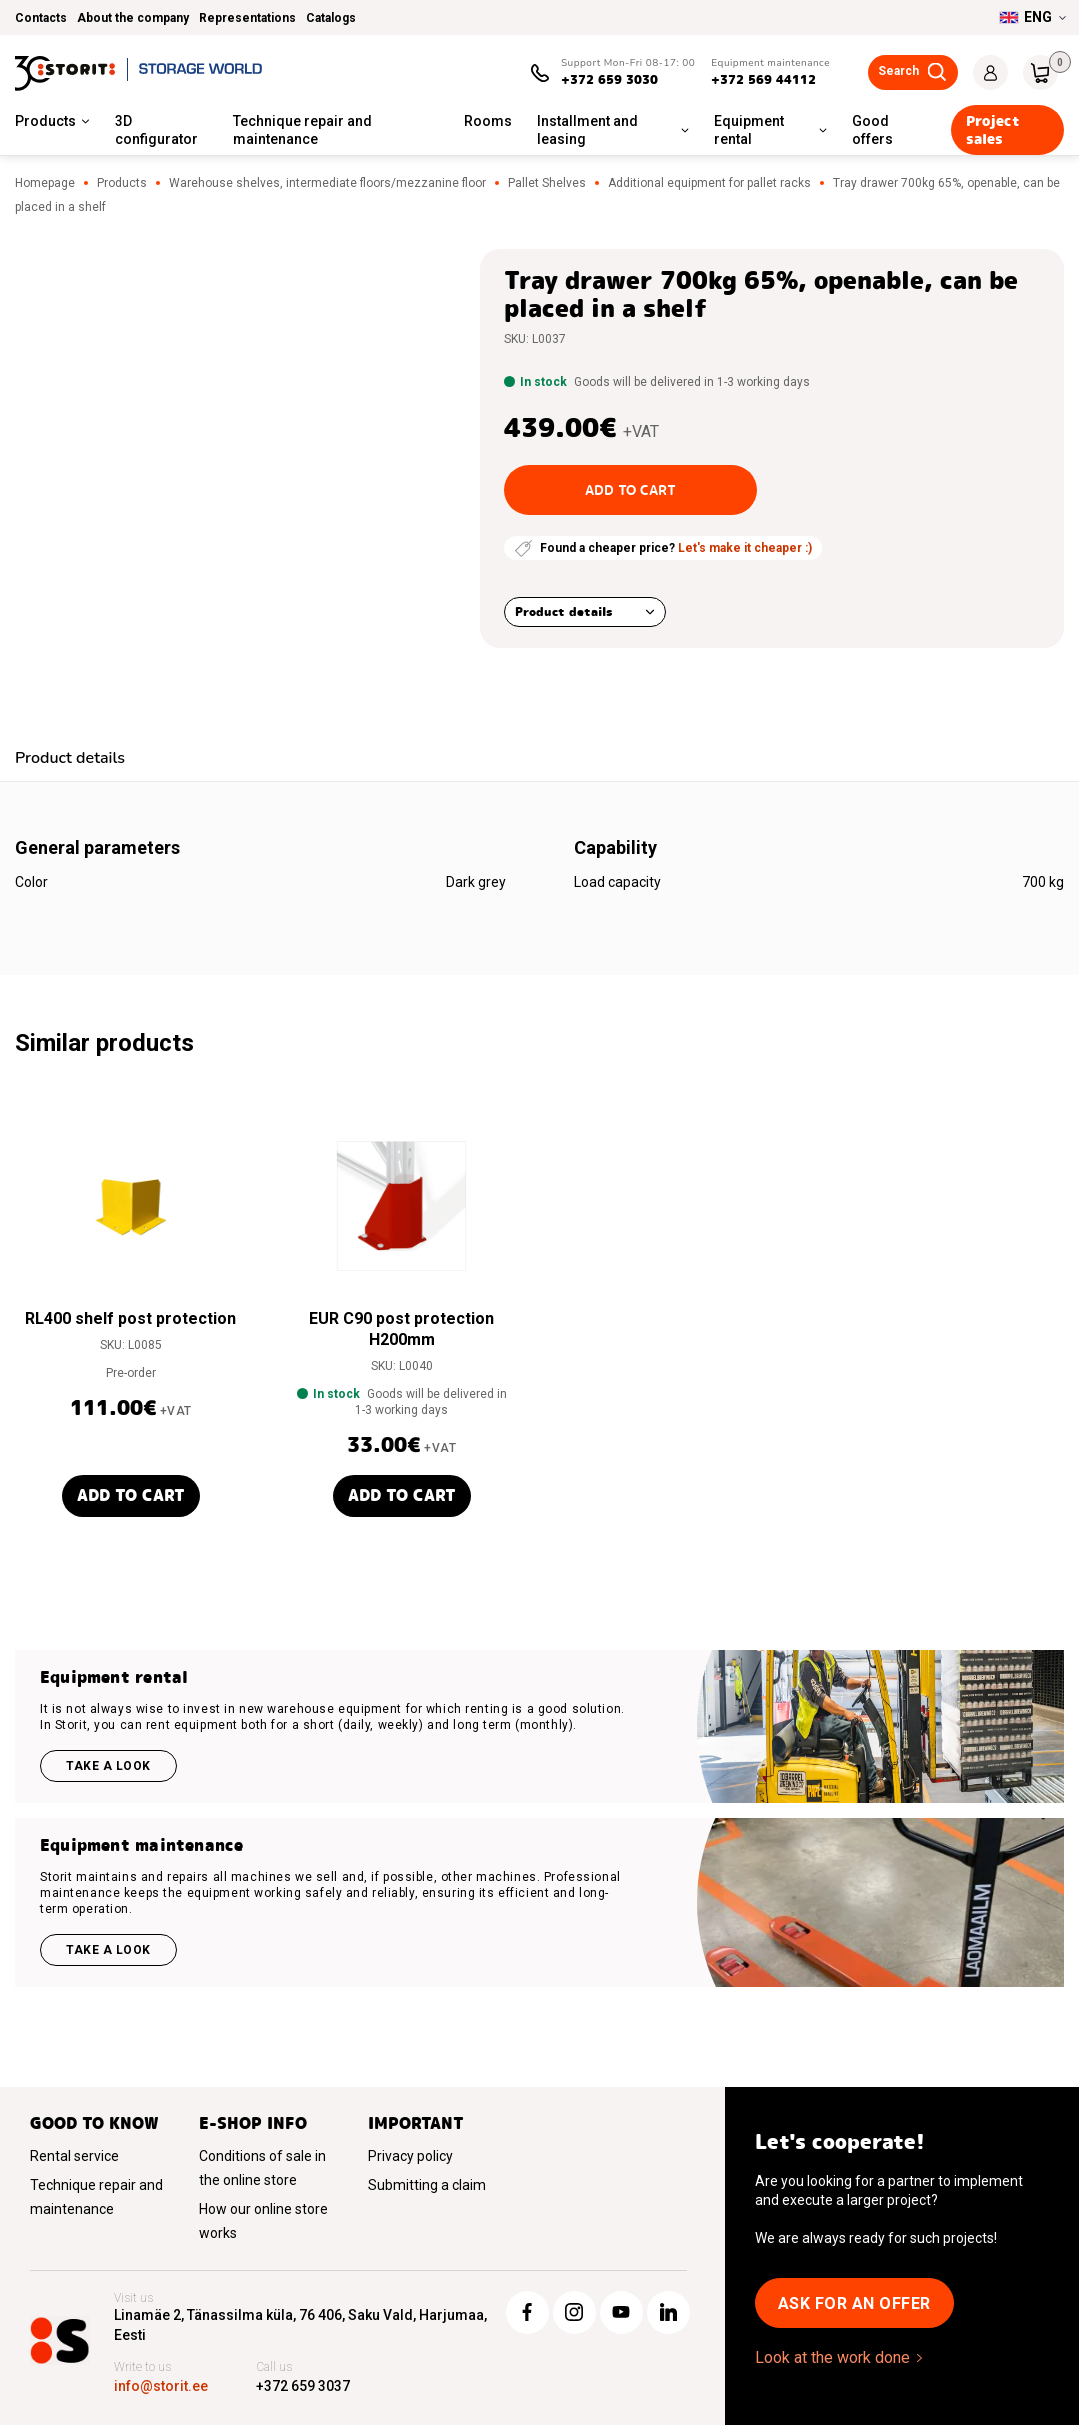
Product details (564, 611)
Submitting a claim (427, 2185)
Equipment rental (749, 130)
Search (898, 71)
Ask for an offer (854, 2303)
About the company (133, 18)
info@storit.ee (161, 2386)
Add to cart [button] (131, 1495)
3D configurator (156, 130)
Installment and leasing (587, 130)
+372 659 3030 (609, 79)
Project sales (993, 130)
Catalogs (331, 18)
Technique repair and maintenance (302, 130)
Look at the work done (832, 2357)
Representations (247, 18)
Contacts (41, 18)
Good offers (872, 130)
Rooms (488, 121)
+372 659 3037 (303, 2386)
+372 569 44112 (763, 79)
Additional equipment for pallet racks (709, 183)
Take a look (108, 1766)
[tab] (70, 760)
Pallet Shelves (547, 183)
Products (45, 121)
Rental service (74, 2156)
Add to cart (630, 490)
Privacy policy (410, 2156)
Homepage (45, 183)
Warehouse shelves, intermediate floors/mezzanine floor (327, 183)
